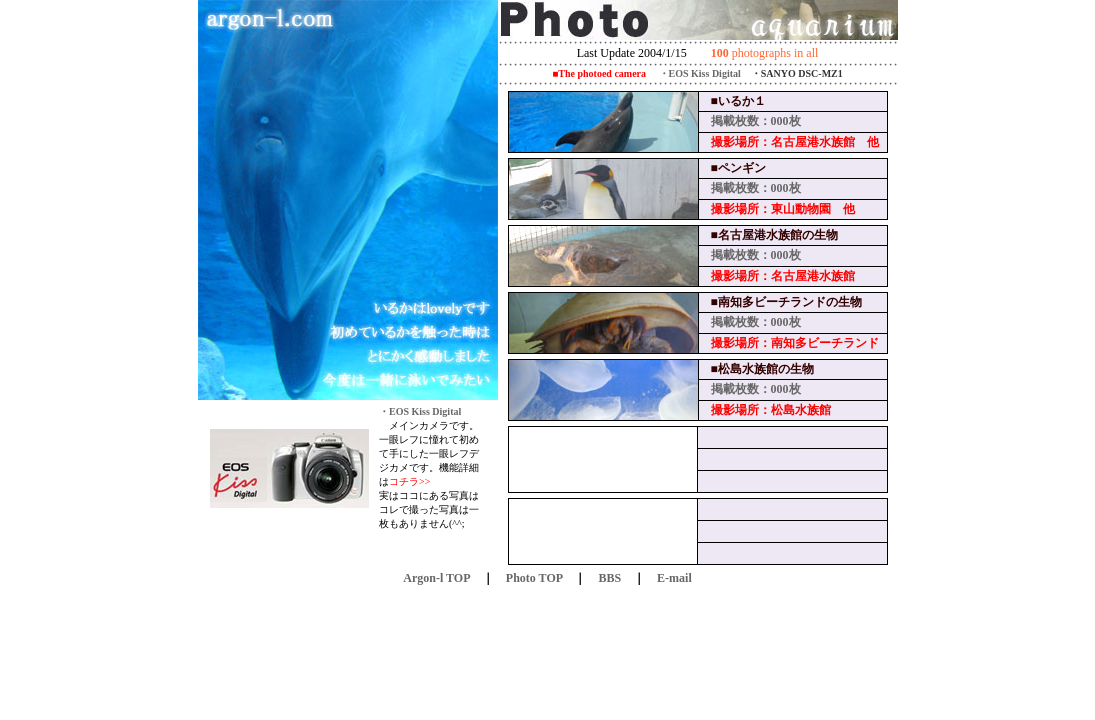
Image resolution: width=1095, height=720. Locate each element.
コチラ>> (409, 481)
